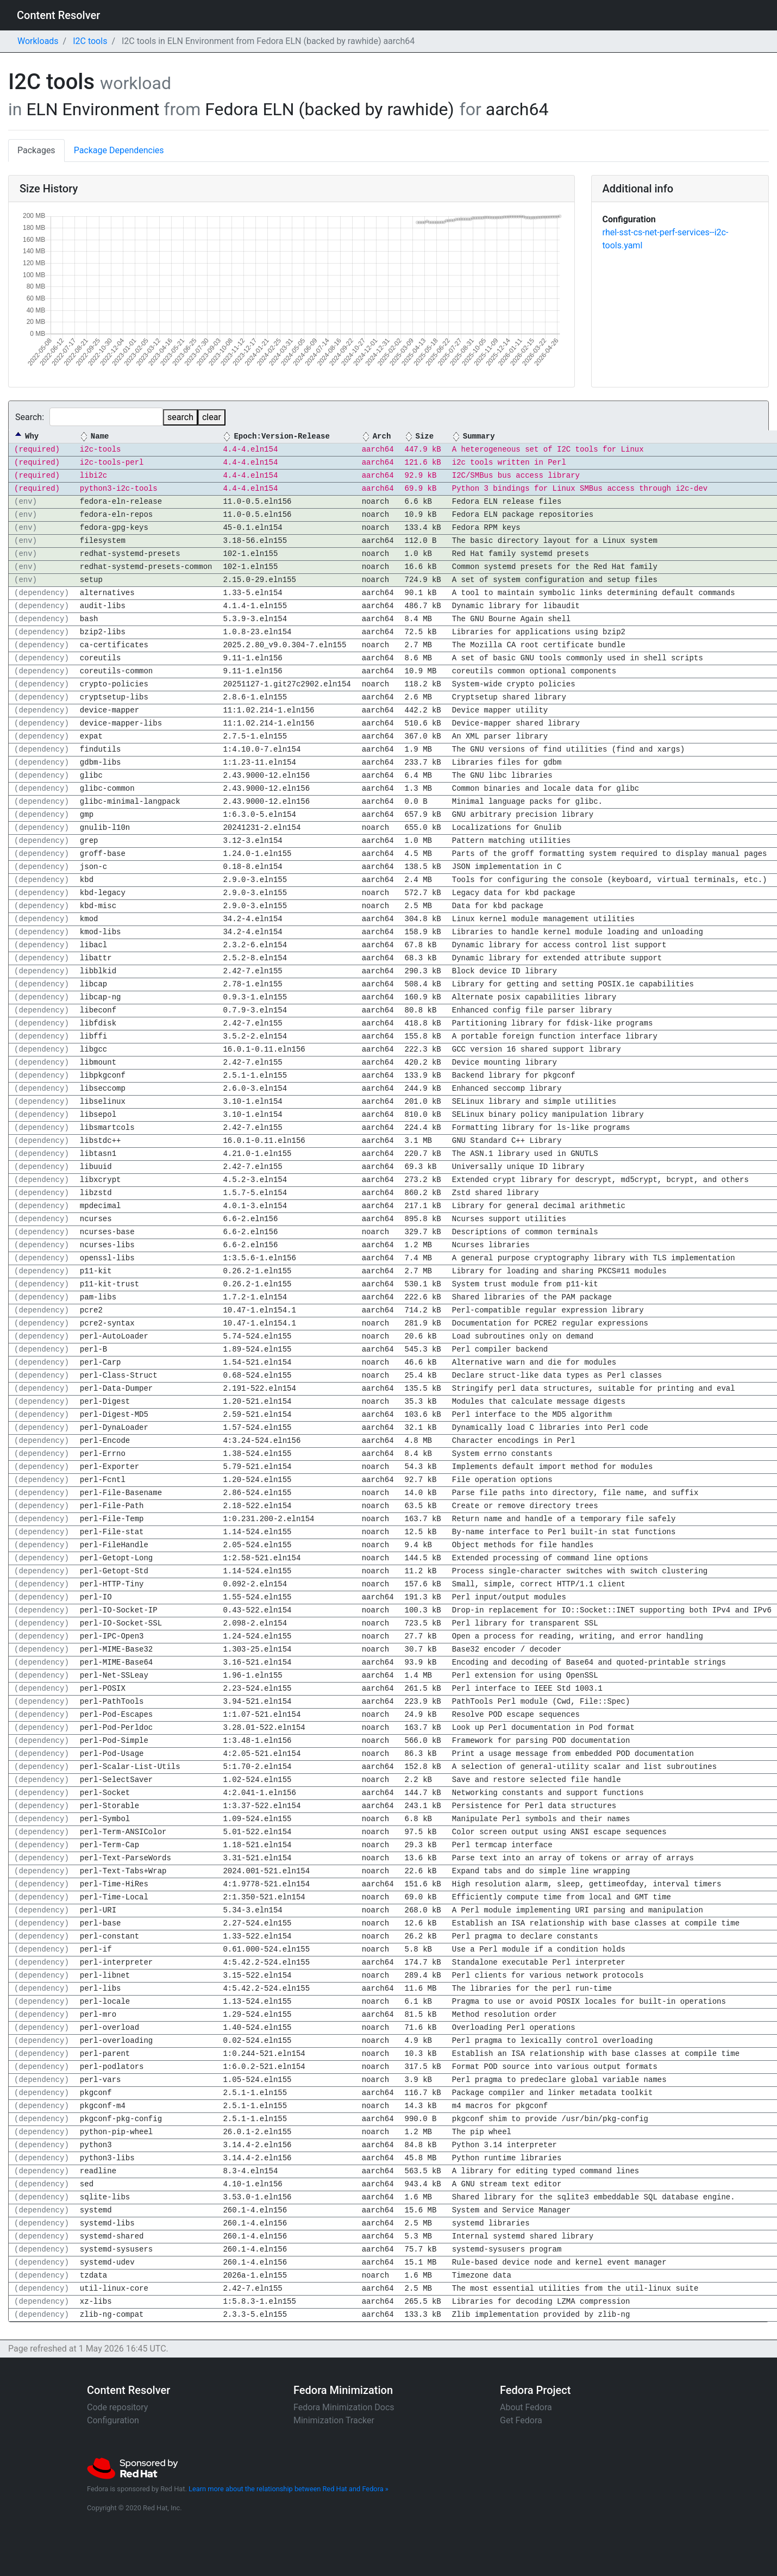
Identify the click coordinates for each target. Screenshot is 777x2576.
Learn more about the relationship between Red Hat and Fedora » (288, 2489)
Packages (36, 150)
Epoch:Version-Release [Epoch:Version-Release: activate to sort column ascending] (281, 437)
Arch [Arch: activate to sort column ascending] (382, 437)
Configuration (113, 2420)
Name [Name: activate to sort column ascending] (100, 437)
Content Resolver (58, 15)
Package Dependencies (119, 150)
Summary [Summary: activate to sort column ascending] (479, 437)
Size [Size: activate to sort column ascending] (424, 437)
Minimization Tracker (333, 2420)
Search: (89, 417)
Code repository (117, 2407)
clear (211, 417)
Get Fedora (521, 2420)
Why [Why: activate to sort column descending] (32, 437)
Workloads (38, 41)
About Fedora (526, 2407)
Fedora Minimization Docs (343, 2407)
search (180, 417)
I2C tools (90, 41)
